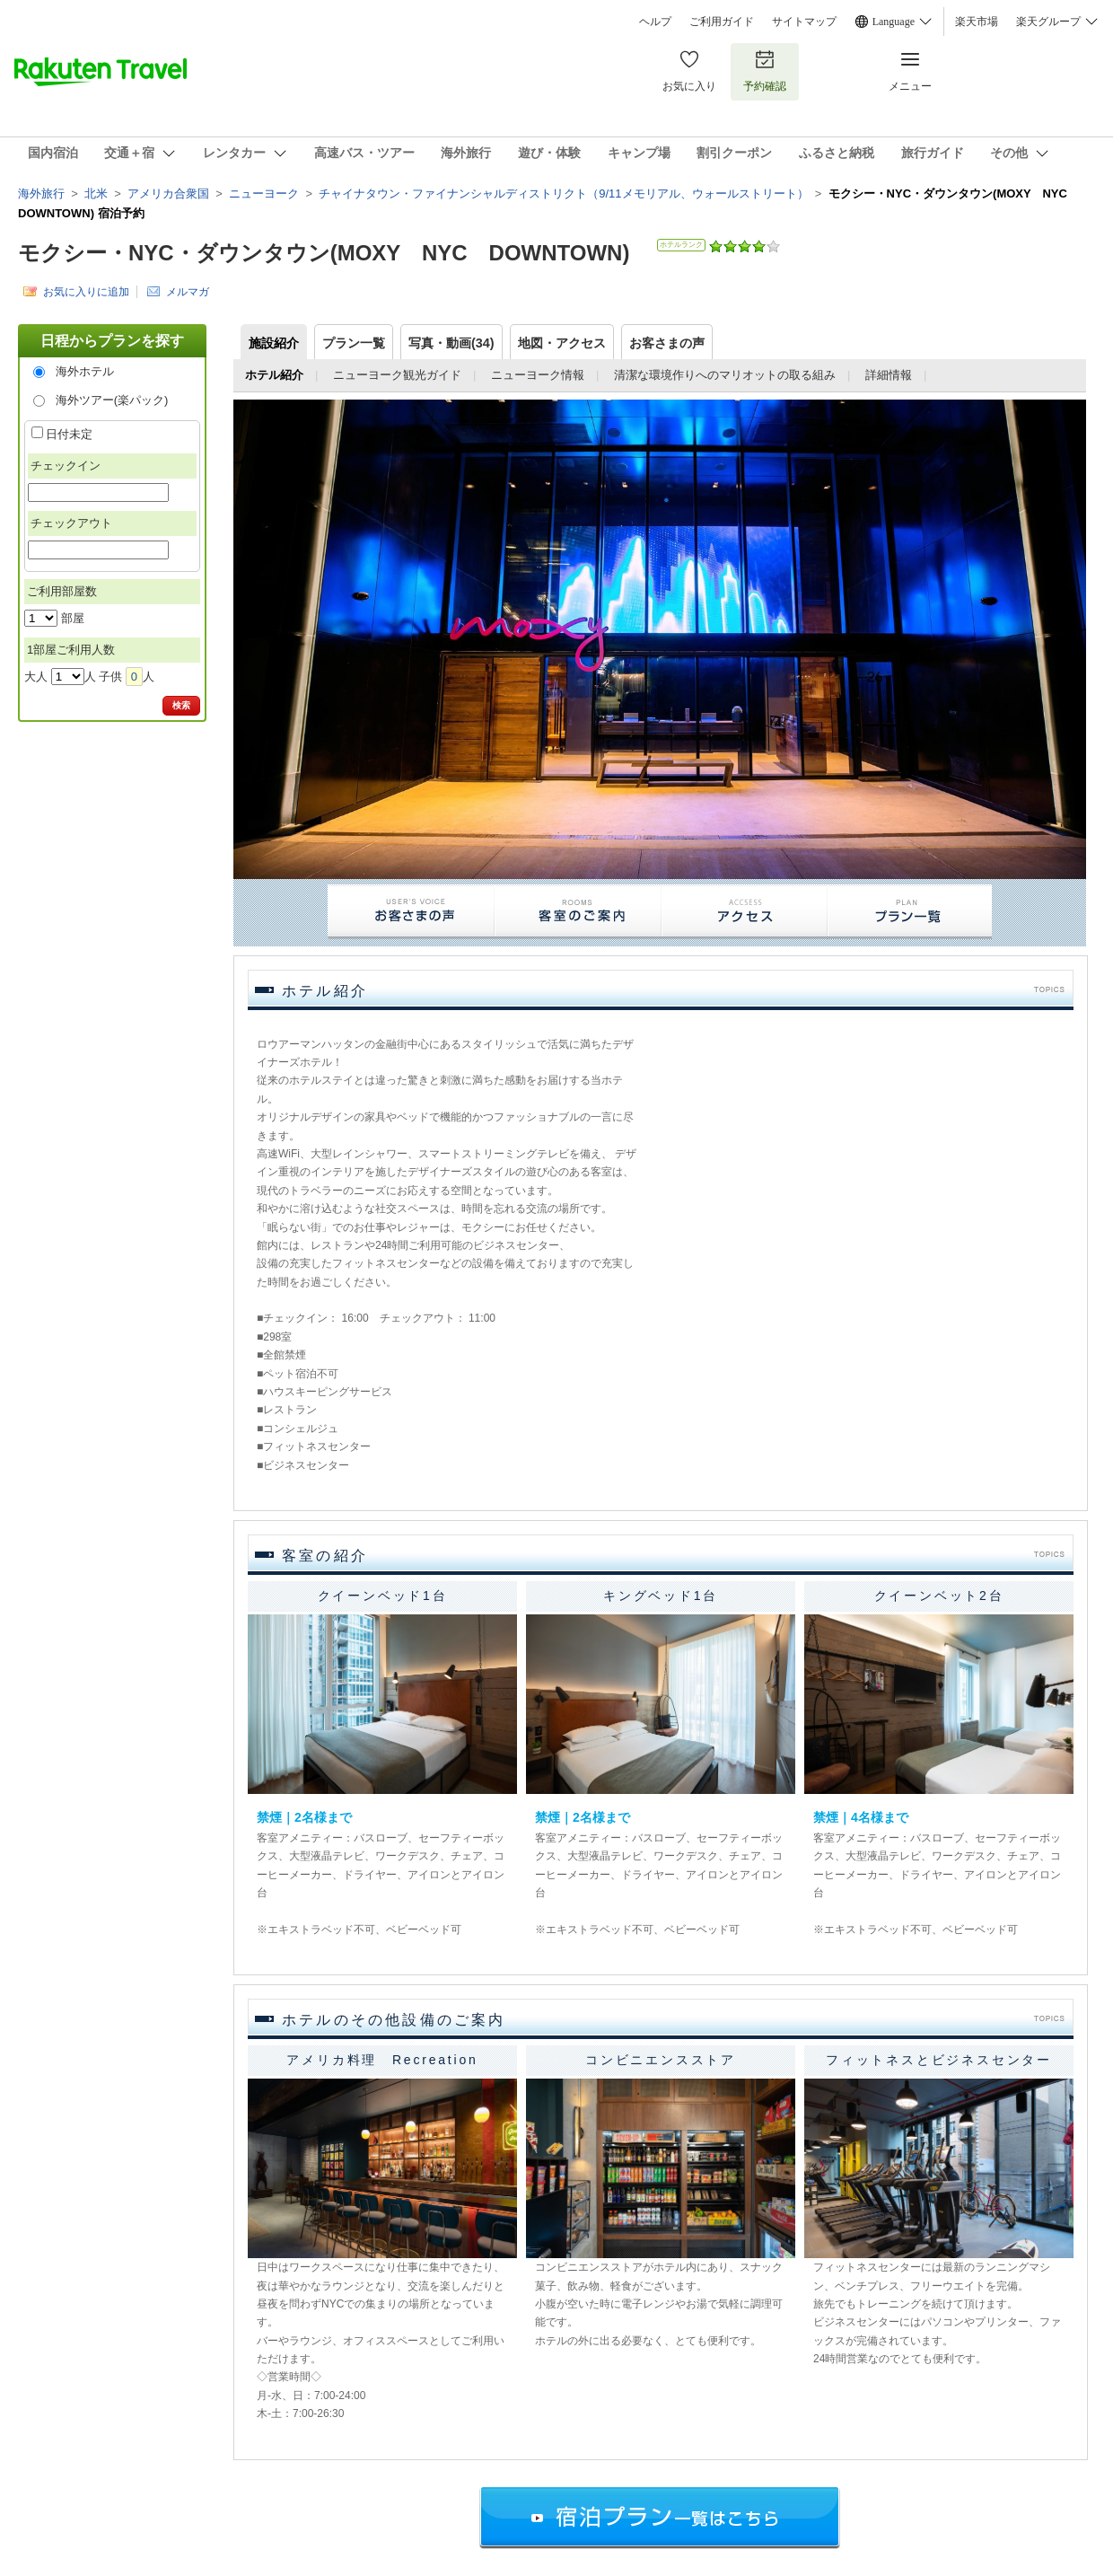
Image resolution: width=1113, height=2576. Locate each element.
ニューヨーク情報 (537, 375)
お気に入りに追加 (86, 291)
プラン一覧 (353, 343)
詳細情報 (888, 375)
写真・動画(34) (451, 343)
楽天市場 (976, 21)
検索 (181, 705)
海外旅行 (41, 193)
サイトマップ (804, 21)
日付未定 (69, 434)
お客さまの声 (667, 343)
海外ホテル (85, 371)
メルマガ (187, 291)
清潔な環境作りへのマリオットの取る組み (725, 375)
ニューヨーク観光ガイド (397, 375)
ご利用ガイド (721, 21)
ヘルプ (655, 21)
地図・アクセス (562, 343)
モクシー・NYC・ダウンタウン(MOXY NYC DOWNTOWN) (323, 253)
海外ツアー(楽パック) (112, 400)
